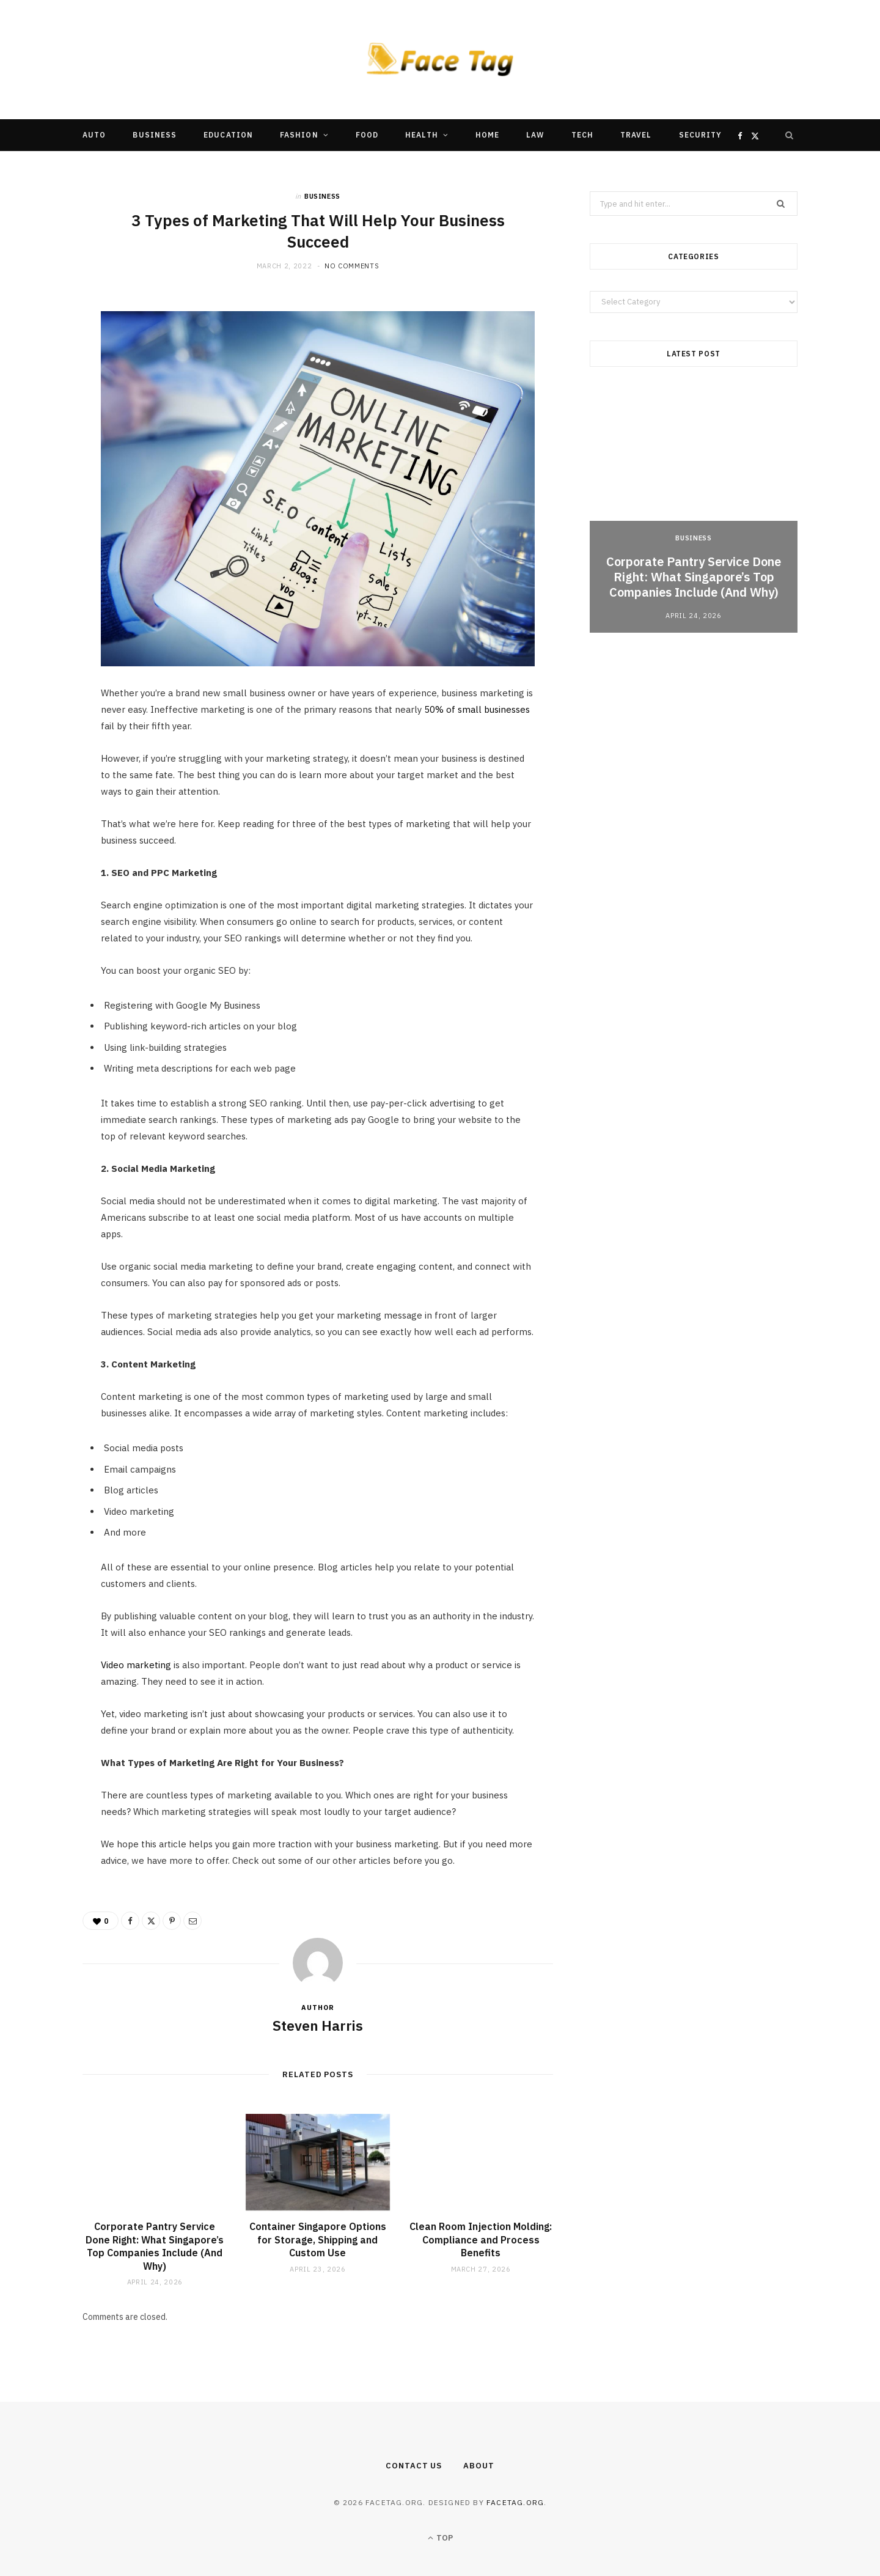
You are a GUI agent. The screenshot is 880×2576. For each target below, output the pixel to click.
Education (228, 134)
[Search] (789, 135)
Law (535, 134)
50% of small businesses (477, 709)
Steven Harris (318, 2025)
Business (155, 134)
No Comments (351, 266)
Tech (582, 134)
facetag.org (515, 2502)
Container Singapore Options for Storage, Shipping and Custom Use (317, 2239)
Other (403, 166)
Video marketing (136, 1665)
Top (440, 2538)
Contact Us (414, 2465)
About (478, 2465)
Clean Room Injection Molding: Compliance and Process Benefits (480, 2239)
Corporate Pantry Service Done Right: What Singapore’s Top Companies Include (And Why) (155, 2246)
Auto (94, 134)
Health (421, 134)
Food (367, 134)
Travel (635, 134)
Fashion (299, 134)
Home (487, 134)
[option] (694, 510)
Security (700, 134)
